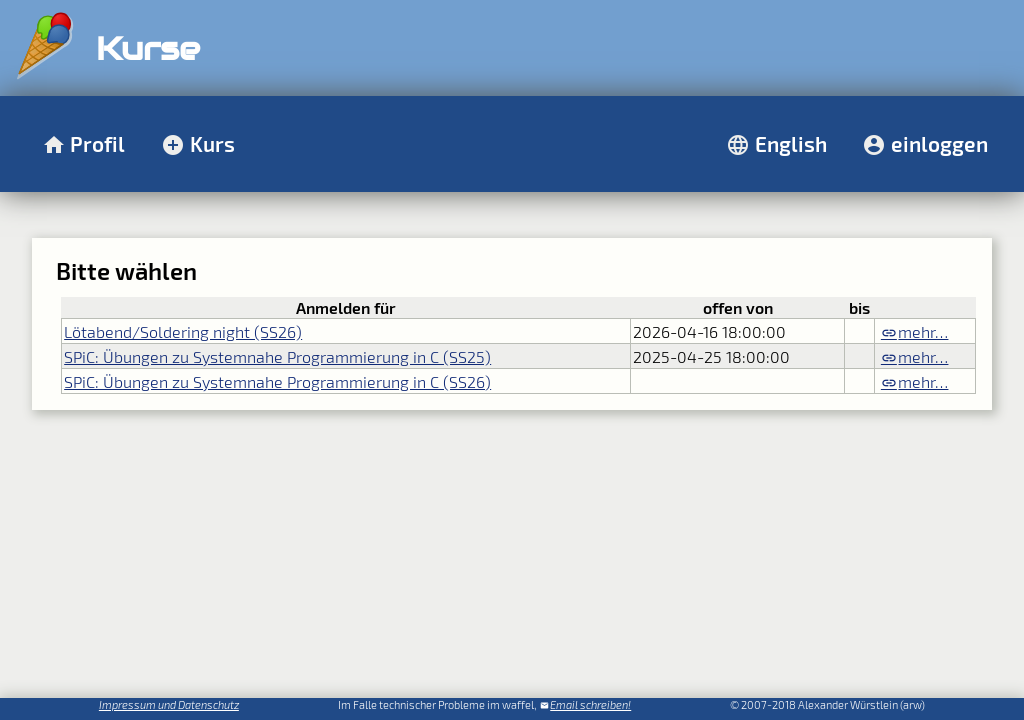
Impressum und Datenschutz (169, 704)
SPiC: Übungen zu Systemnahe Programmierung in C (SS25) (277, 356)
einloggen (939, 143)
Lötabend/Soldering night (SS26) (183, 331)
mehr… (923, 331)
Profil (97, 143)
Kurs (212, 143)
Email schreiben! (590, 704)
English (791, 143)
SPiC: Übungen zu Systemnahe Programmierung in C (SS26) (277, 381)
